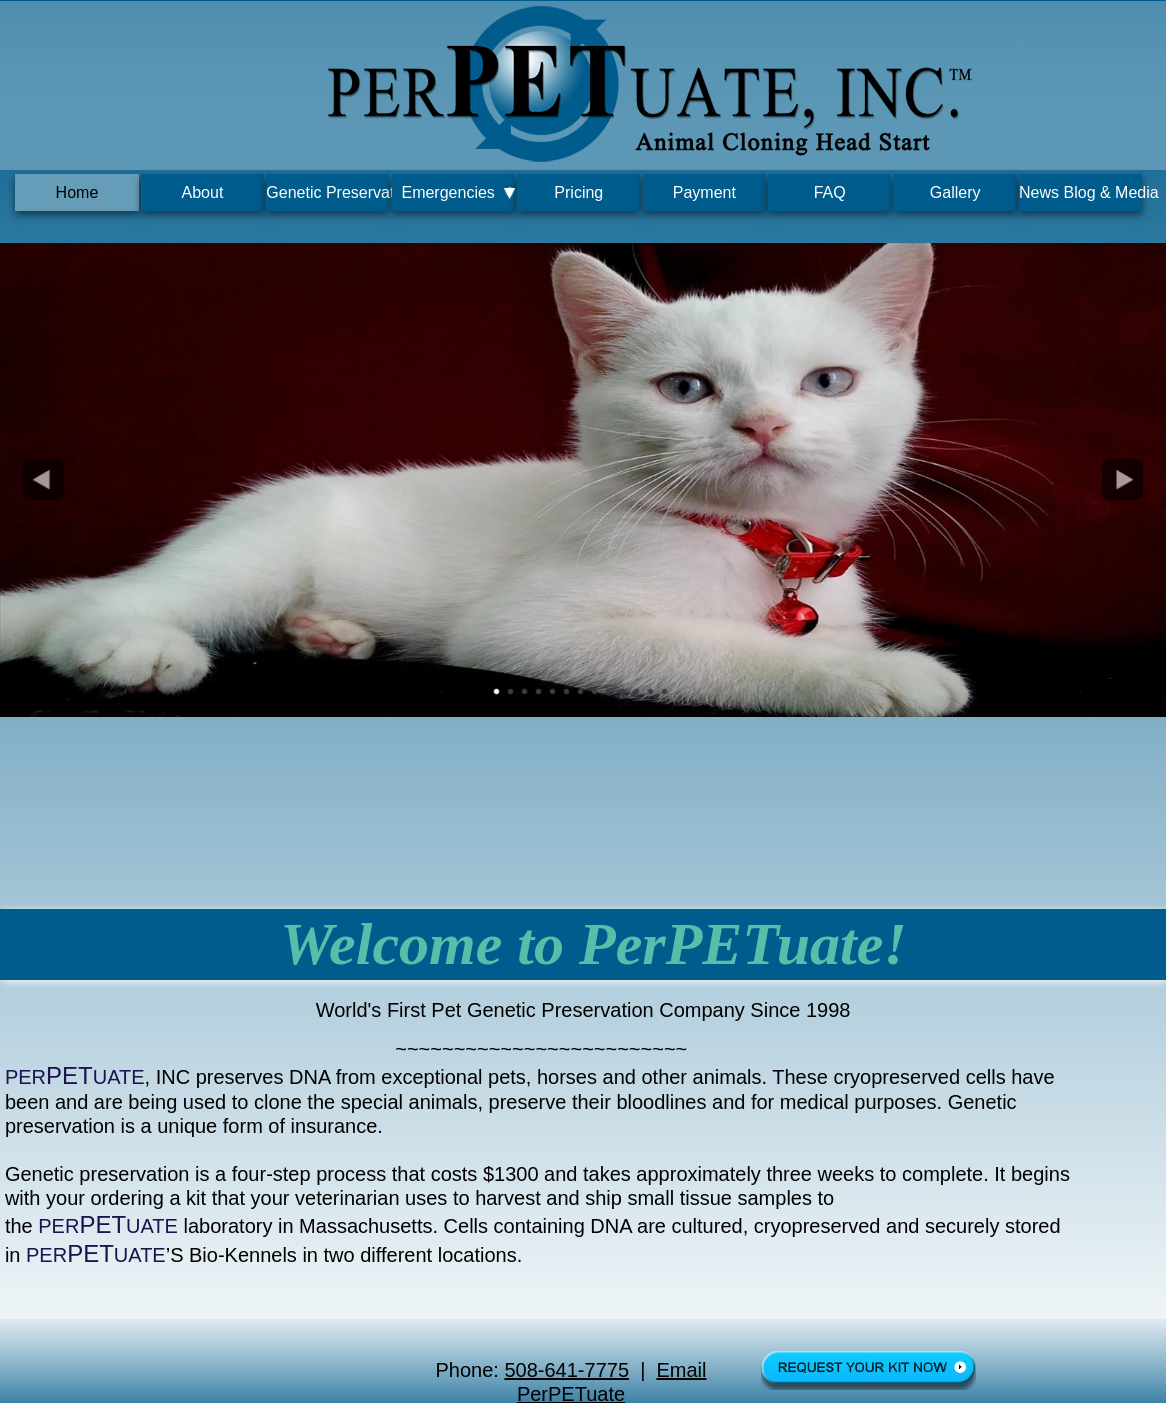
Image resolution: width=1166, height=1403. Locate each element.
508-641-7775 (566, 1370)
